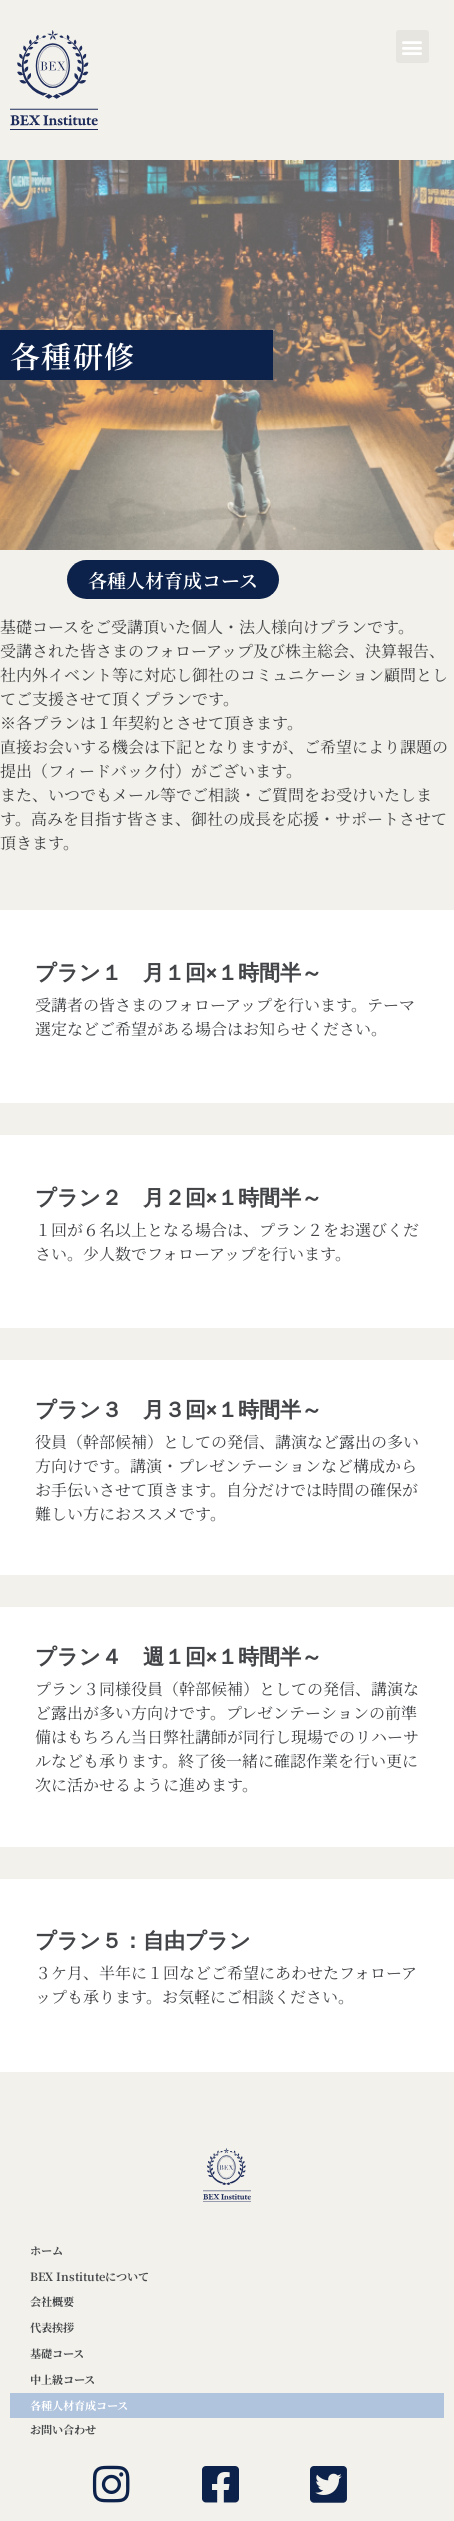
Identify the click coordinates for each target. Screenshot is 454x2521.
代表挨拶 (52, 2327)
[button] (412, 46)
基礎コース (57, 2353)
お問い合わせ (63, 2429)
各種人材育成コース (79, 2405)
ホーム (46, 2250)
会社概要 (52, 2301)
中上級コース (62, 2379)
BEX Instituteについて (89, 2276)
